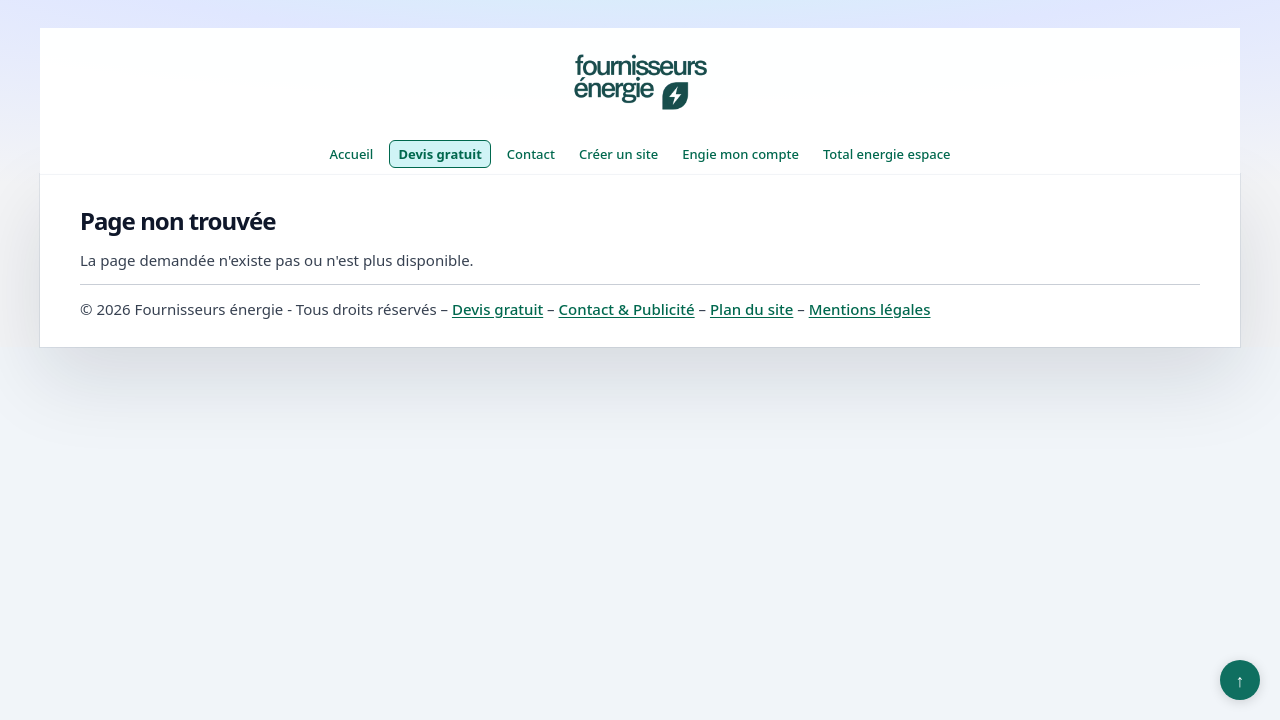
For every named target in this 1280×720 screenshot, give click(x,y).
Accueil (351, 154)
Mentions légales (870, 309)
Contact (531, 154)
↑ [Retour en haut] (1240, 680)
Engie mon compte (740, 154)
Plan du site (751, 309)
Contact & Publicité (627, 309)
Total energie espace (887, 154)
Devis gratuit (439, 154)
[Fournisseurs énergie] (640, 82)
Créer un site (618, 154)
